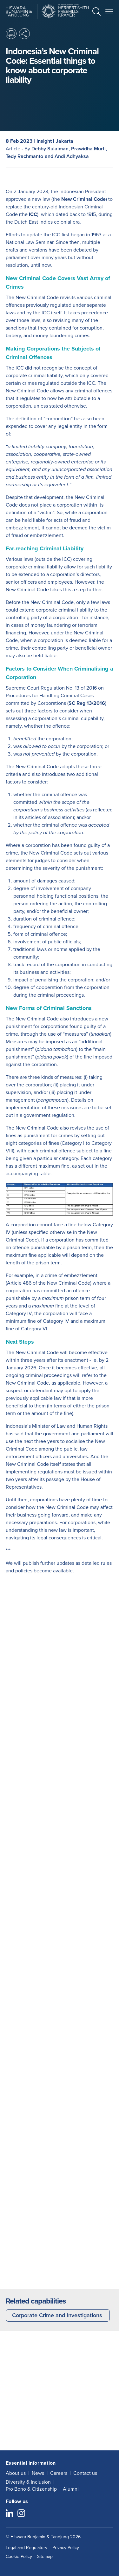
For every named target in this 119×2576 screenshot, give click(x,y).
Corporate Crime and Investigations (57, 2315)
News (38, 2473)
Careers (58, 2473)
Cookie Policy (19, 2556)
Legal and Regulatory (26, 2547)
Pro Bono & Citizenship (31, 2489)
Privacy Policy (65, 2547)
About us (16, 2473)
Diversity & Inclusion (28, 2482)
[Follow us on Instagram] (21, 2514)
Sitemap (45, 2556)
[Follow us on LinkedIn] (9, 2514)
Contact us (85, 2473)
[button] (96, 12)
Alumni (71, 2489)
